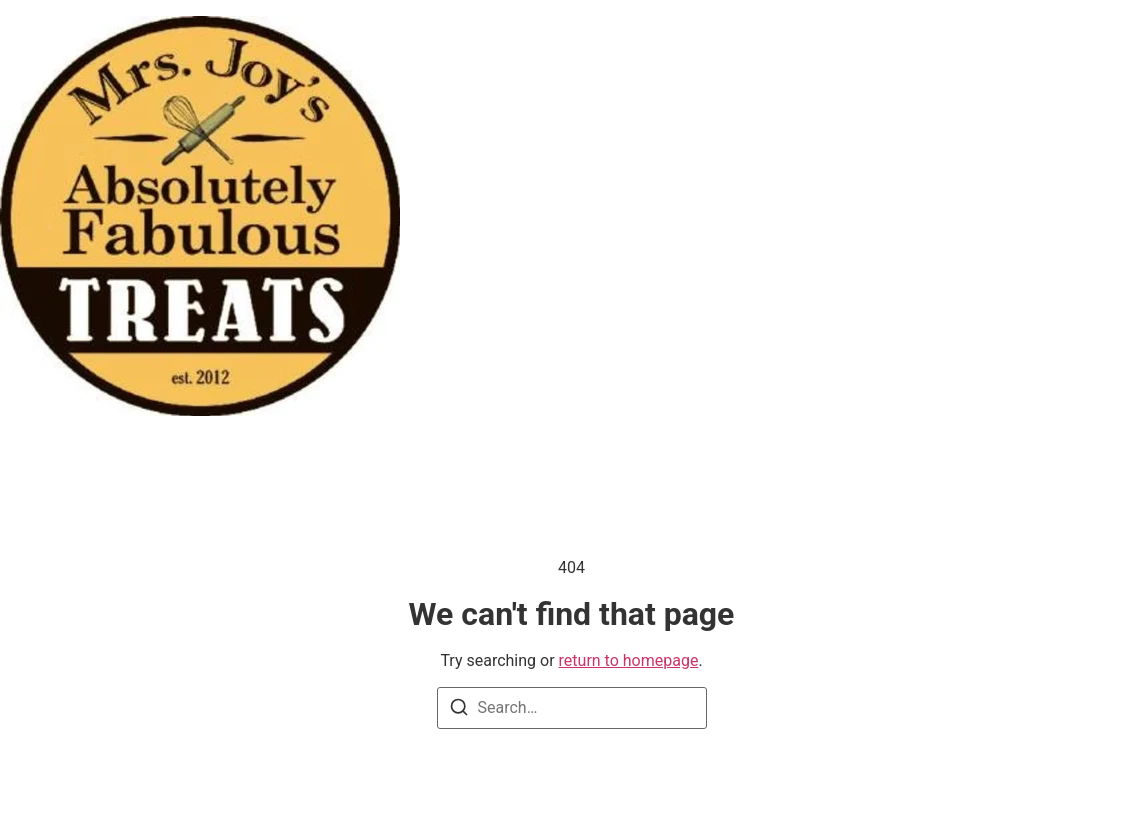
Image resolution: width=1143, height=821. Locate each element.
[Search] (459, 710)
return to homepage (629, 660)
